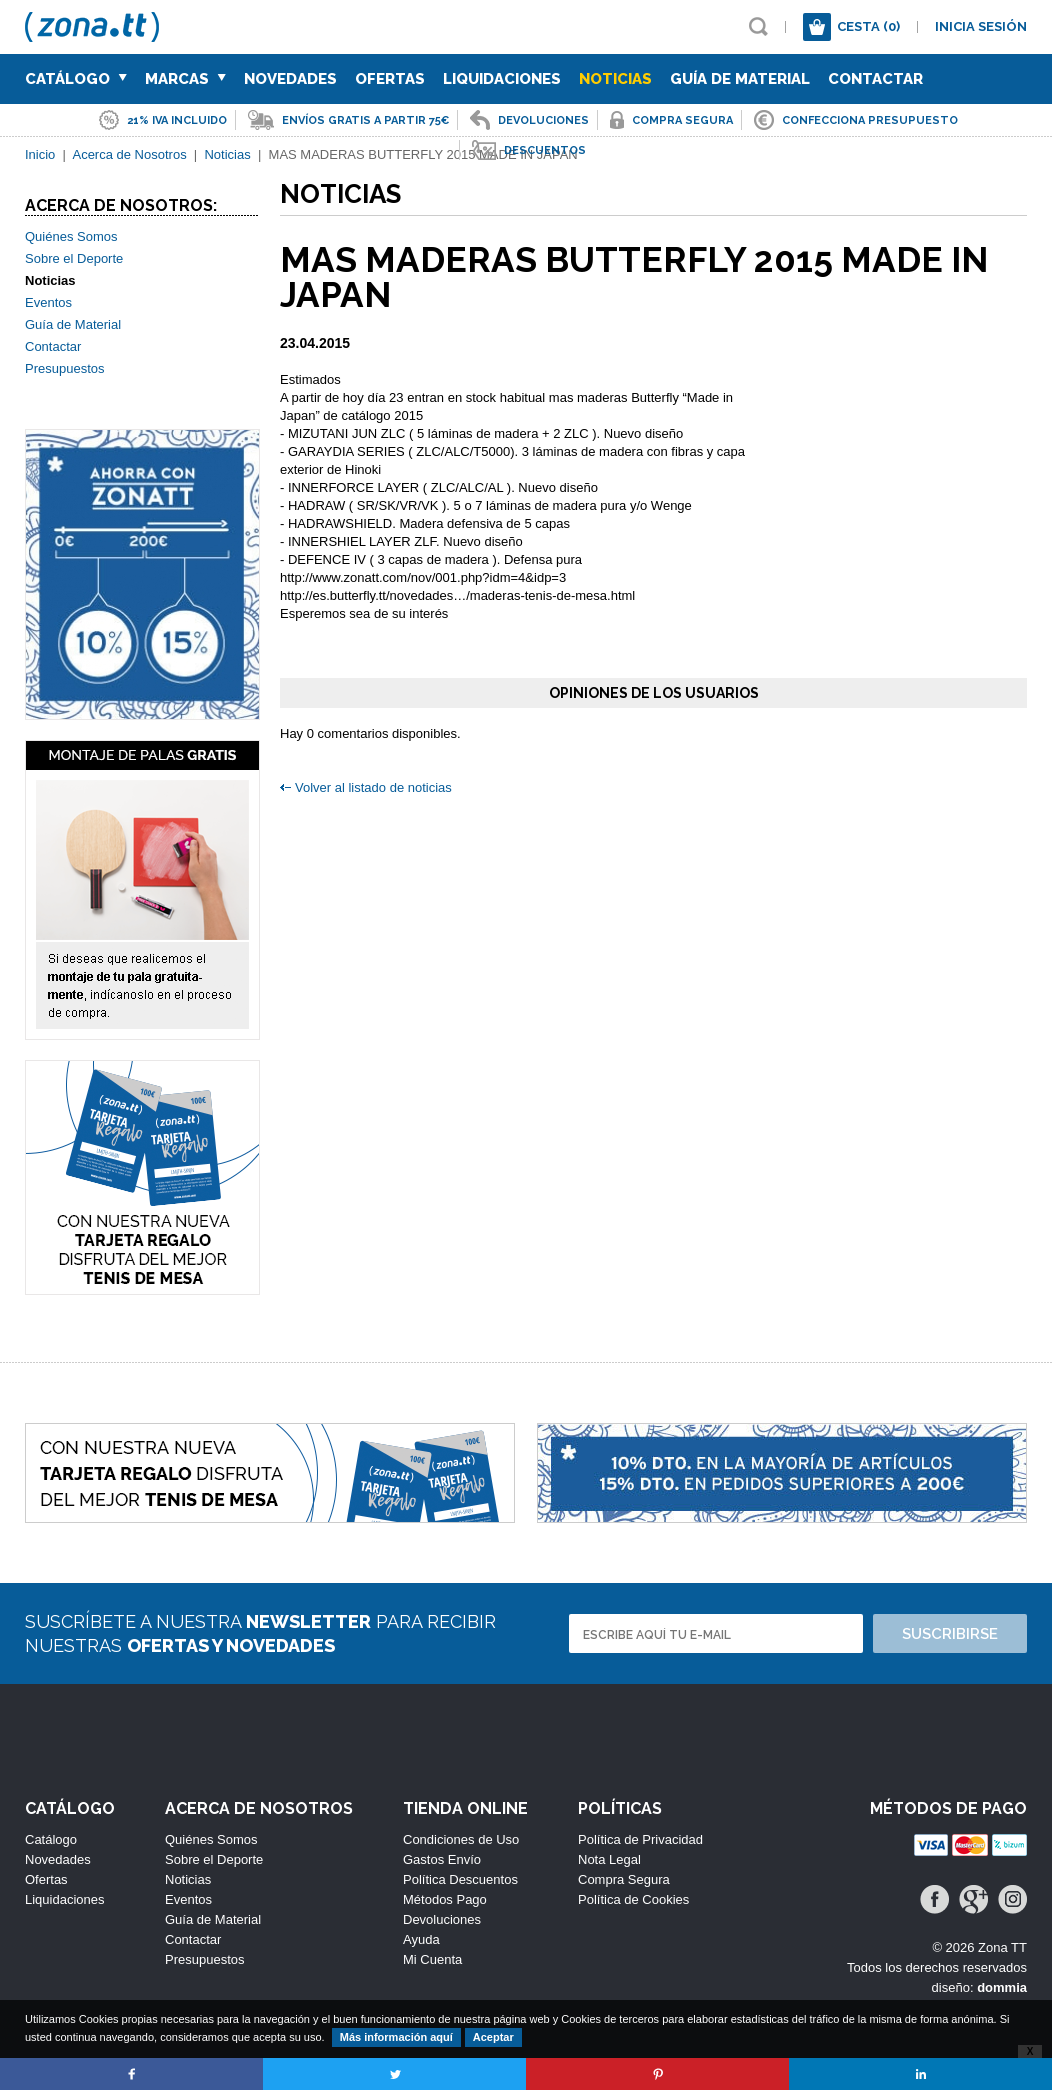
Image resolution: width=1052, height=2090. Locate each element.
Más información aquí (396, 2037)
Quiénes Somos (71, 236)
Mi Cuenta (432, 1959)
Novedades (290, 79)
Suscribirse (950, 1634)
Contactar (875, 79)
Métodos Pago (445, 1899)
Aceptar (493, 2037)
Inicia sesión (981, 26)
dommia (1002, 1987)
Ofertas (390, 79)
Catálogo (76, 79)
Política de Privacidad (640, 1839)
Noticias (615, 79)
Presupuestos (65, 368)
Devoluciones (442, 1919)
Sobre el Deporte (74, 258)
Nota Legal (609, 1859)
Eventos (48, 302)
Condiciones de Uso (461, 1839)
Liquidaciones (502, 79)
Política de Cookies (633, 1899)
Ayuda (421, 1939)
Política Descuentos (460, 1879)
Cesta (868, 26)
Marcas (185, 79)
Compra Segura (624, 1879)
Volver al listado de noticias (373, 787)
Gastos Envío (442, 1859)
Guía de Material (740, 79)
